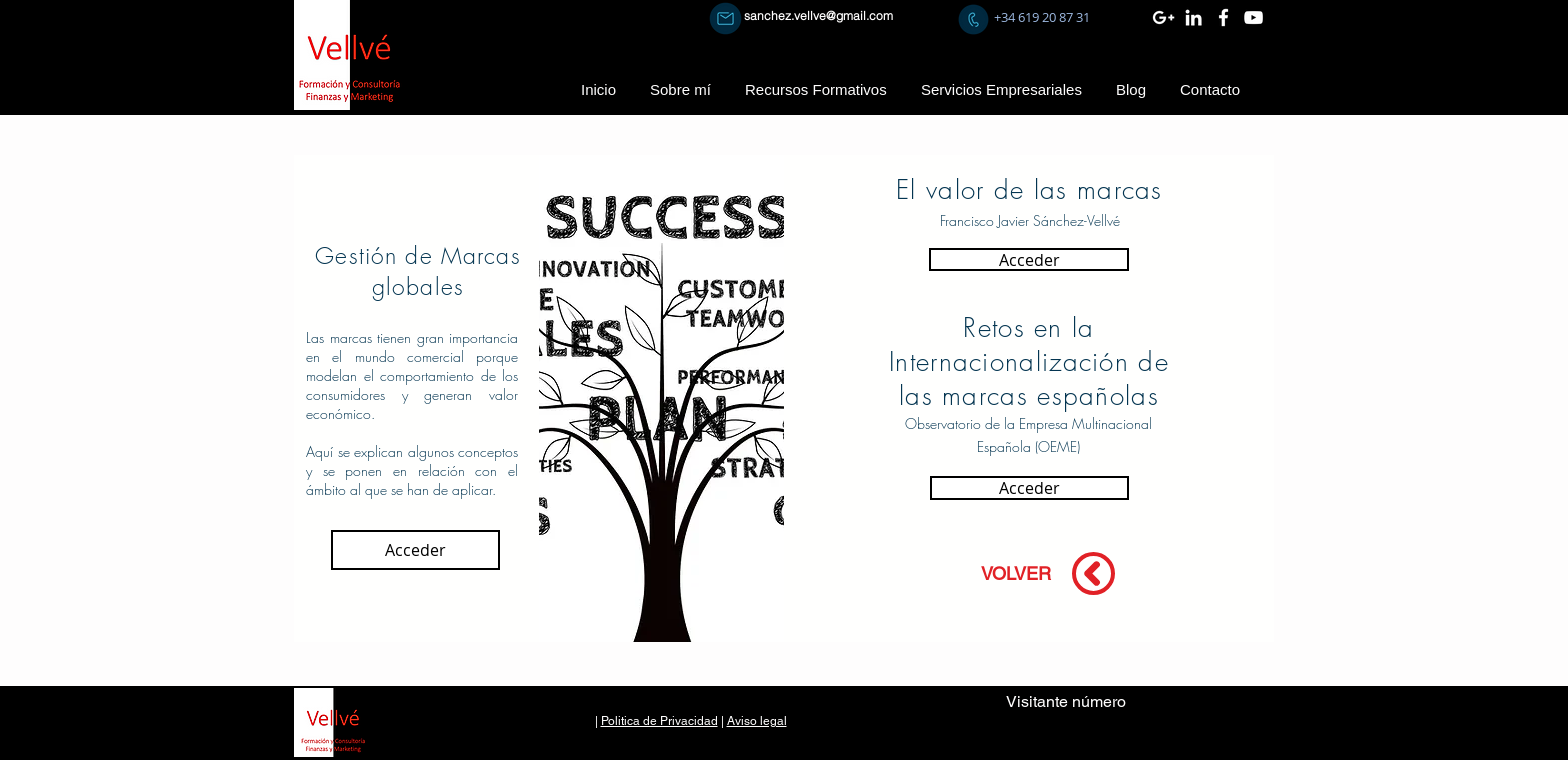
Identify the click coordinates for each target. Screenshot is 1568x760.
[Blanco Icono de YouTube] (1253, 17)
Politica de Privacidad (659, 721)
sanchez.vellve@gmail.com (818, 15)
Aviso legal (757, 721)
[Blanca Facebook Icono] (1223, 17)
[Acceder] (415, 550)
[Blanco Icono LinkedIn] (1193, 17)
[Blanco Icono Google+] (1163, 17)
